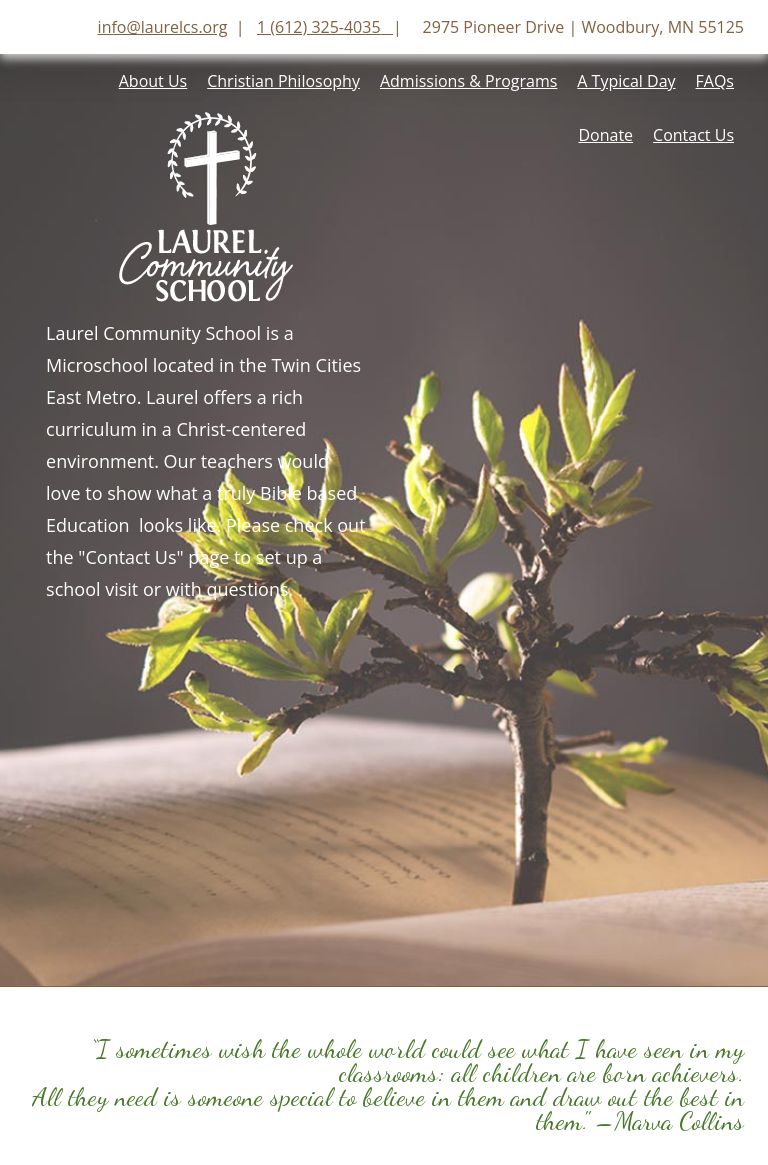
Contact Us (693, 135)
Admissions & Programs (468, 81)
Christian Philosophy (283, 81)
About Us (153, 81)
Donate (605, 135)
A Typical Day (626, 81)
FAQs (715, 81)
